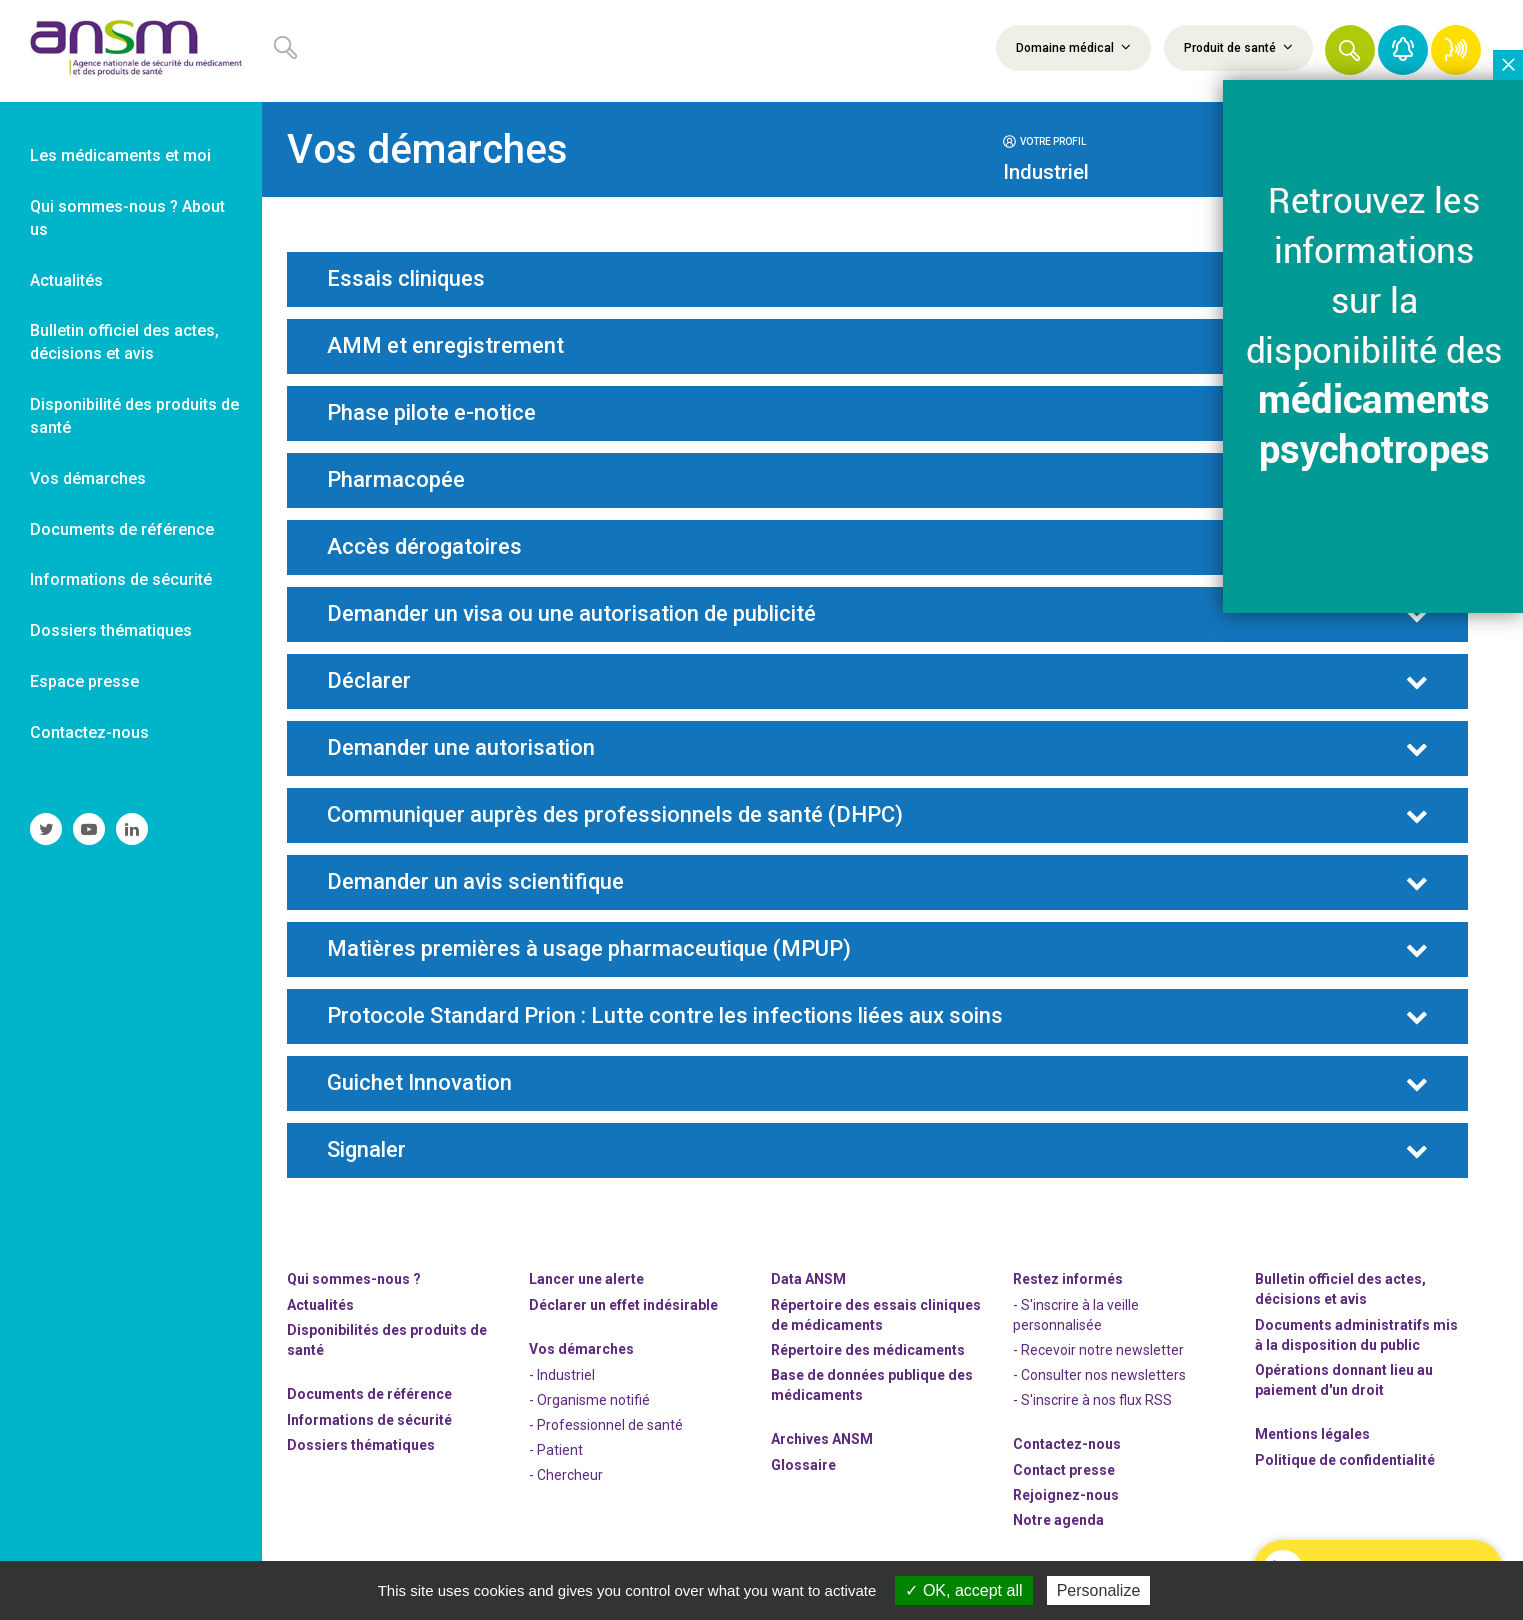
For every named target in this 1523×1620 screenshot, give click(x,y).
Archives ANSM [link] (822, 1439)
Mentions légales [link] (1312, 1434)
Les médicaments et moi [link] (120, 155)
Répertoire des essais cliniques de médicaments (876, 1315)
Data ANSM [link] (808, 1279)
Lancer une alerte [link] (586, 1279)
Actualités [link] (66, 280)
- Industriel (562, 1375)
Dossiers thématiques (361, 1445)
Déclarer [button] (369, 681)
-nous (1066, 1495)
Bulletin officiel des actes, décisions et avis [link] (124, 342)
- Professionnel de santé (606, 1425)
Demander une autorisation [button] (461, 748)
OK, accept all (963, 1590)
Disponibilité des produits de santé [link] (134, 416)
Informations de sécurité (369, 1420)
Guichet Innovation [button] (419, 1083)
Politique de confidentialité (1345, 1460)
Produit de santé (1238, 47)
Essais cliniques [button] (406, 279)
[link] (131, 51)
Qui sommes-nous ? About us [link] (127, 218)
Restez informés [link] (1068, 1279)
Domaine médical (1073, 47)
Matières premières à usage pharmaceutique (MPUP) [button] (589, 949)
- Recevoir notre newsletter (1098, 1350)
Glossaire (803, 1465)
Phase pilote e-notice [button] (431, 413)
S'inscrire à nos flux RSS (1096, 1400)
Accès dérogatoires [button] (424, 547)
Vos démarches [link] (88, 478)
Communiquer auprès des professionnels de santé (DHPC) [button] (615, 815)
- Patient (556, 1450)
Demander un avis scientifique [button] (475, 882)
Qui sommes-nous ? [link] (354, 1279)
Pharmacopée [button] (396, 480)
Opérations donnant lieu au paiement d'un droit (1344, 1380)
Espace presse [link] (84, 681)
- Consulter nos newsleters (1099, 1375)
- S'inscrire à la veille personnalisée (1076, 1315)
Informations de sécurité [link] (121, 579)
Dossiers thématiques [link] (111, 630)
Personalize (1099, 1590)
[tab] (1133, 140)
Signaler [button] (366, 1150)
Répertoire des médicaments (868, 1350)
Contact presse (1064, 1470)
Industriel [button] (1046, 172)
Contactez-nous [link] (89, 732)
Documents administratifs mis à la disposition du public (1356, 1335)
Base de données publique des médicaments (872, 1385)
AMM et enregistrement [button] (445, 346)
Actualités (320, 1305)
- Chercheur (566, 1475)
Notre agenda (1058, 1520)
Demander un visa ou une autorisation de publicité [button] (571, 614)
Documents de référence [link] (122, 529)
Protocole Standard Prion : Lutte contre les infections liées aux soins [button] (665, 1016)
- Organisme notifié (589, 1400)
